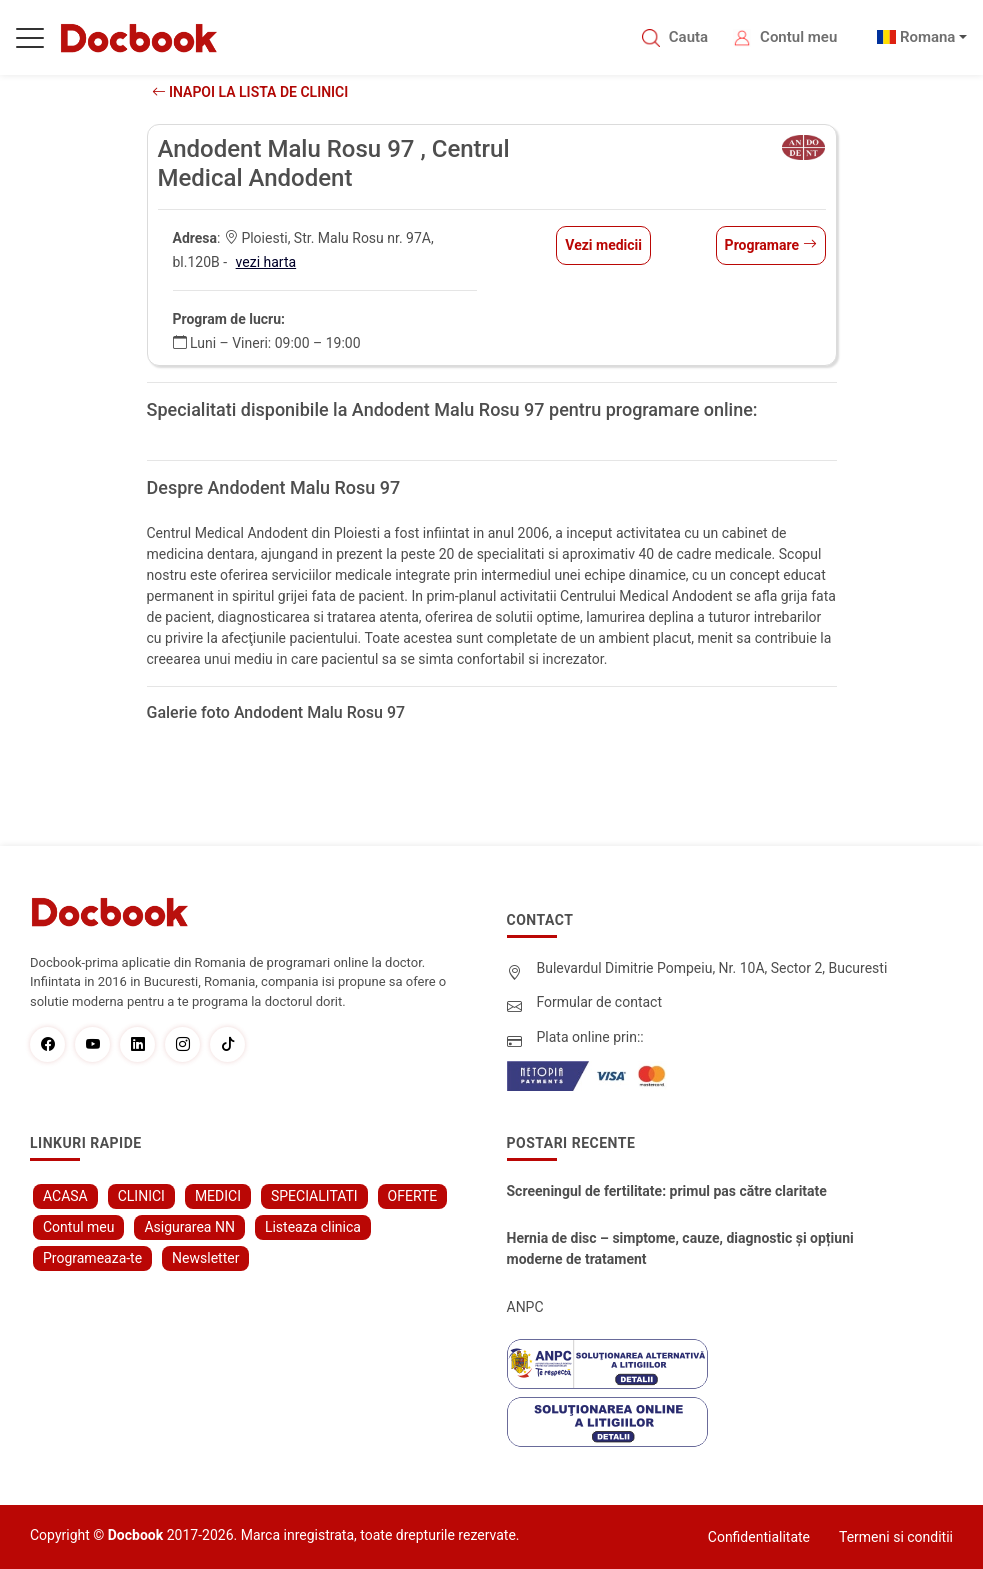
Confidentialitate (759, 1537)
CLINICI (141, 1196)
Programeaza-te (92, 1258)
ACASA (65, 1196)
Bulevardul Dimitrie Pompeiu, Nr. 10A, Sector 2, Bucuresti (712, 968)
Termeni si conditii (896, 1537)
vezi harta (266, 262)
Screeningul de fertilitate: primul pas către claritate (667, 1191)
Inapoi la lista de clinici (250, 92)
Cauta (688, 37)
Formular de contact (600, 1002)
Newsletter (205, 1258)
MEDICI (218, 1196)
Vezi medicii (603, 245)
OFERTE (413, 1196)
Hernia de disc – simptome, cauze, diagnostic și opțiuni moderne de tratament (680, 1248)
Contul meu (798, 37)
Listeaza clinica (313, 1227)
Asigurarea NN (189, 1227)
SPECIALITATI (314, 1196)
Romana (928, 37)
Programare (771, 245)
